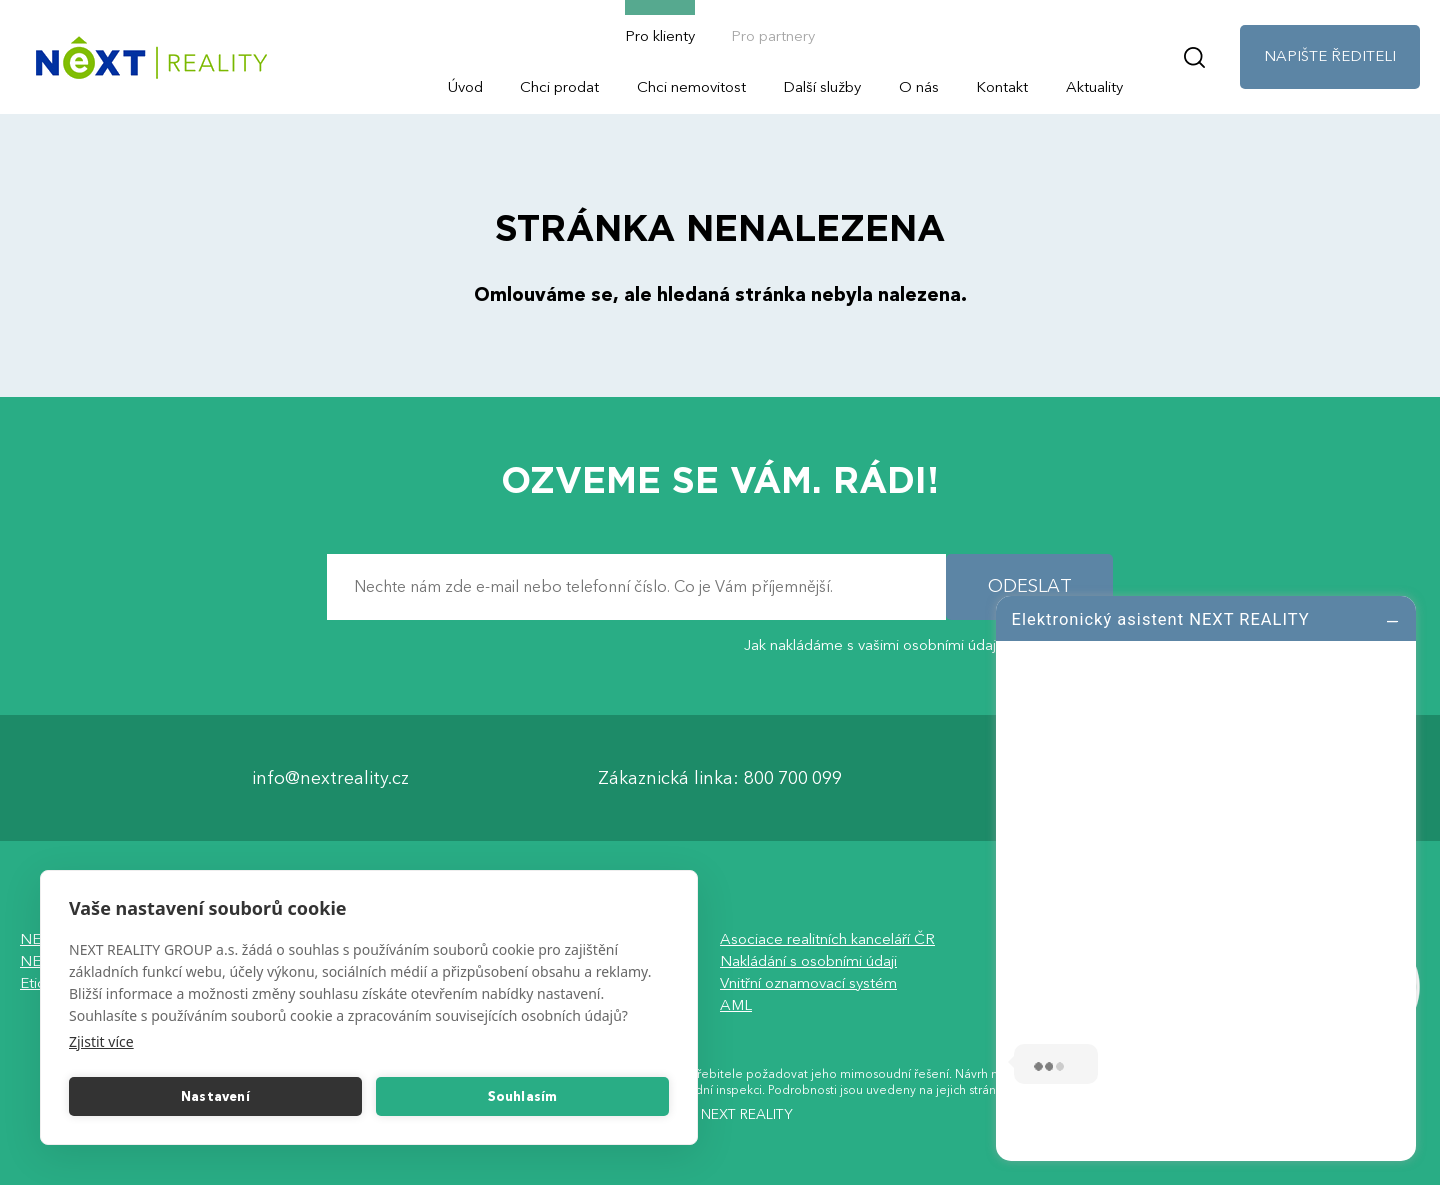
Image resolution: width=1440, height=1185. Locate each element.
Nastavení (215, 1097)
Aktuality (1094, 87)
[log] (1206, 876)
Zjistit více (101, 1041)
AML (736, 1005)
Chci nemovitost (691, 87)
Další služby (822, 87)
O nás (919, 87)
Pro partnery (773, 36)
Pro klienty (660, 36)
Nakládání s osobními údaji (808, 961)
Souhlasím (523, 1097)
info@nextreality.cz (330, 778)
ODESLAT (1030, 586)
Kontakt (1002, 87)
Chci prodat (559, 87)
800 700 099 (793, 778)
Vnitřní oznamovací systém (808, 983)
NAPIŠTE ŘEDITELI (1330, 56)
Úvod (465, 87)
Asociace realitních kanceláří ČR (827, 939)
